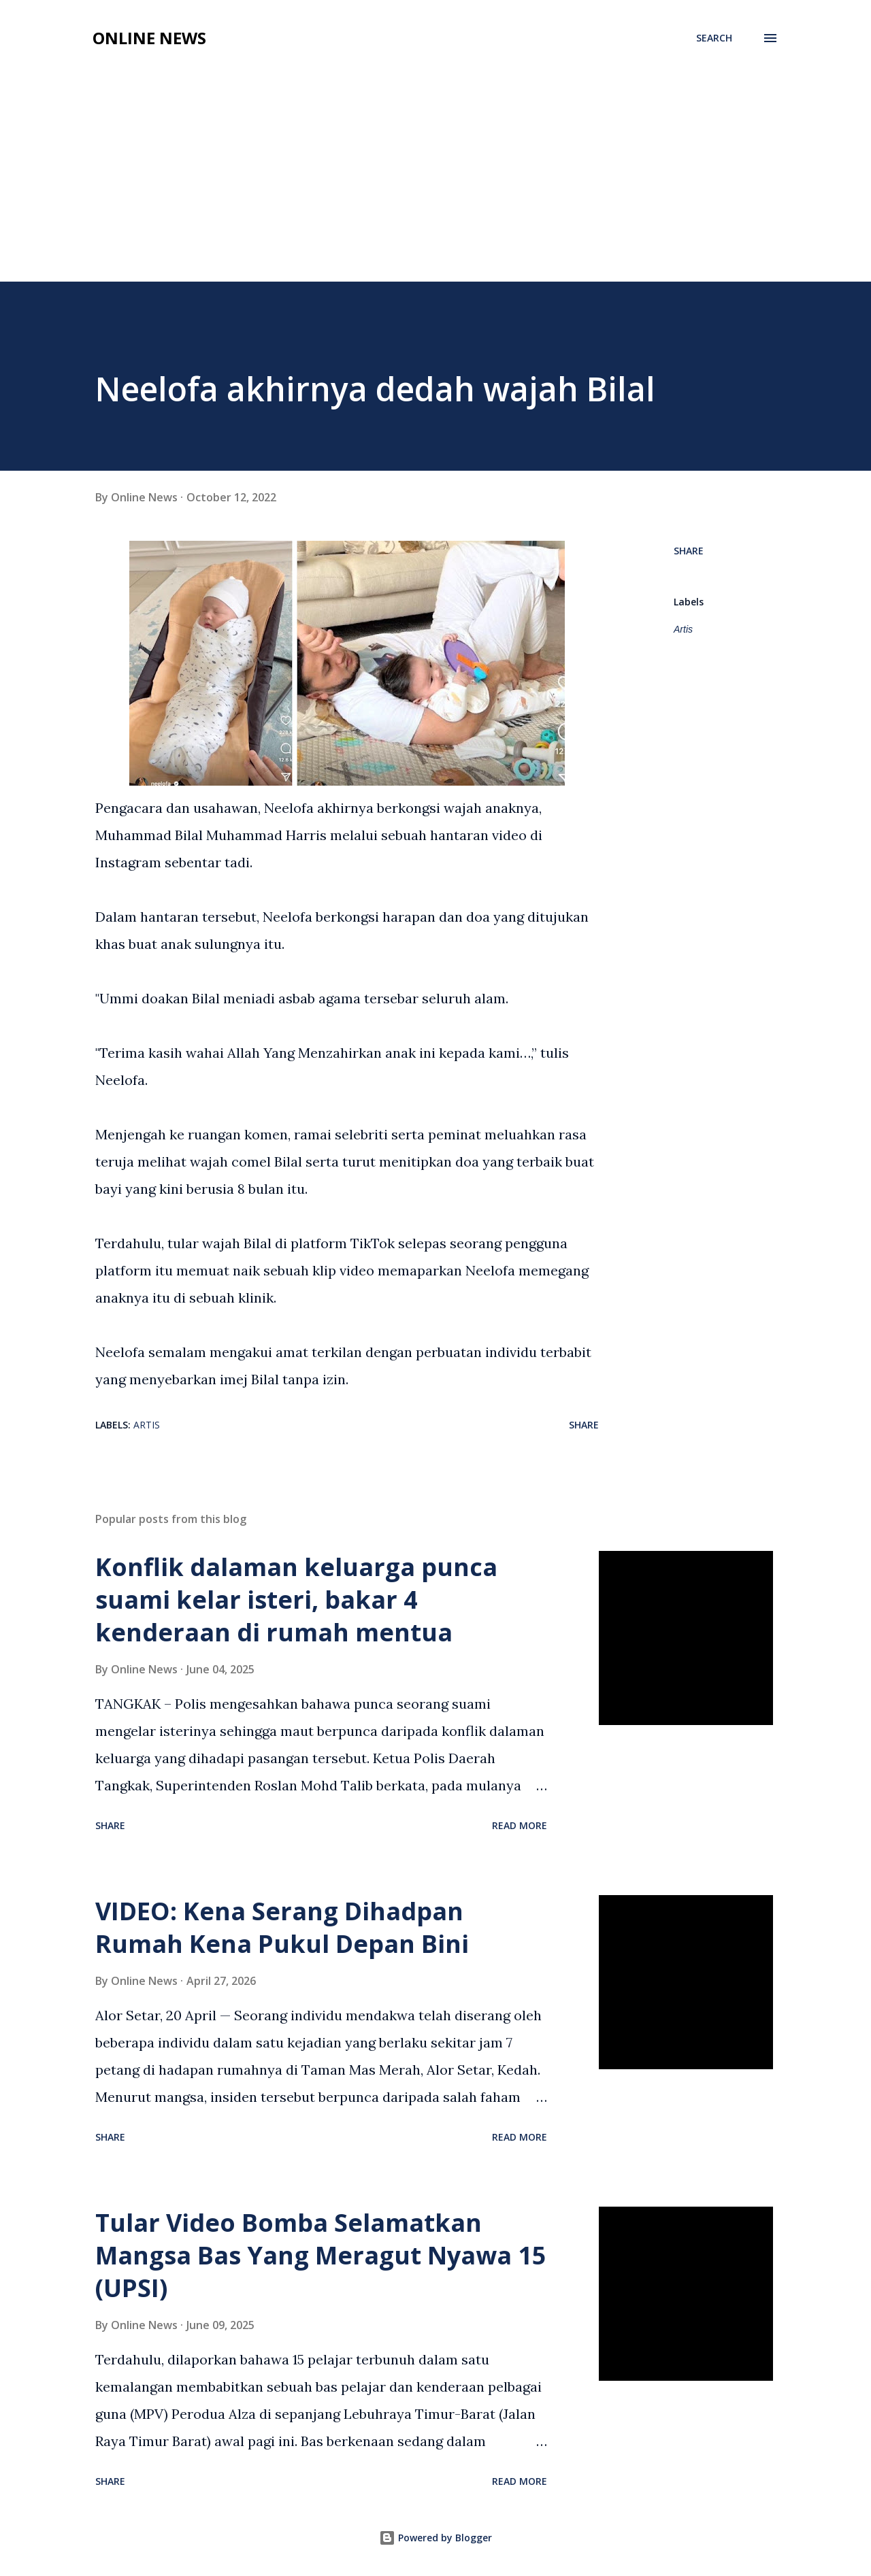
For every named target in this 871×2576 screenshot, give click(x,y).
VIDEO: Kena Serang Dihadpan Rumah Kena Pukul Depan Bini (282, 1927)
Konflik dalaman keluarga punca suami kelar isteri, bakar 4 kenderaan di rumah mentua (296, 1599)
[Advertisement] (435, 158)
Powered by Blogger (435, 2537)
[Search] (714, 38)
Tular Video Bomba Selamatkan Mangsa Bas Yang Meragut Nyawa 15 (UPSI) (320, 2255)
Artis (683, 629)
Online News (149, 38)
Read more (519, 1825)
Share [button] (689, 550)
